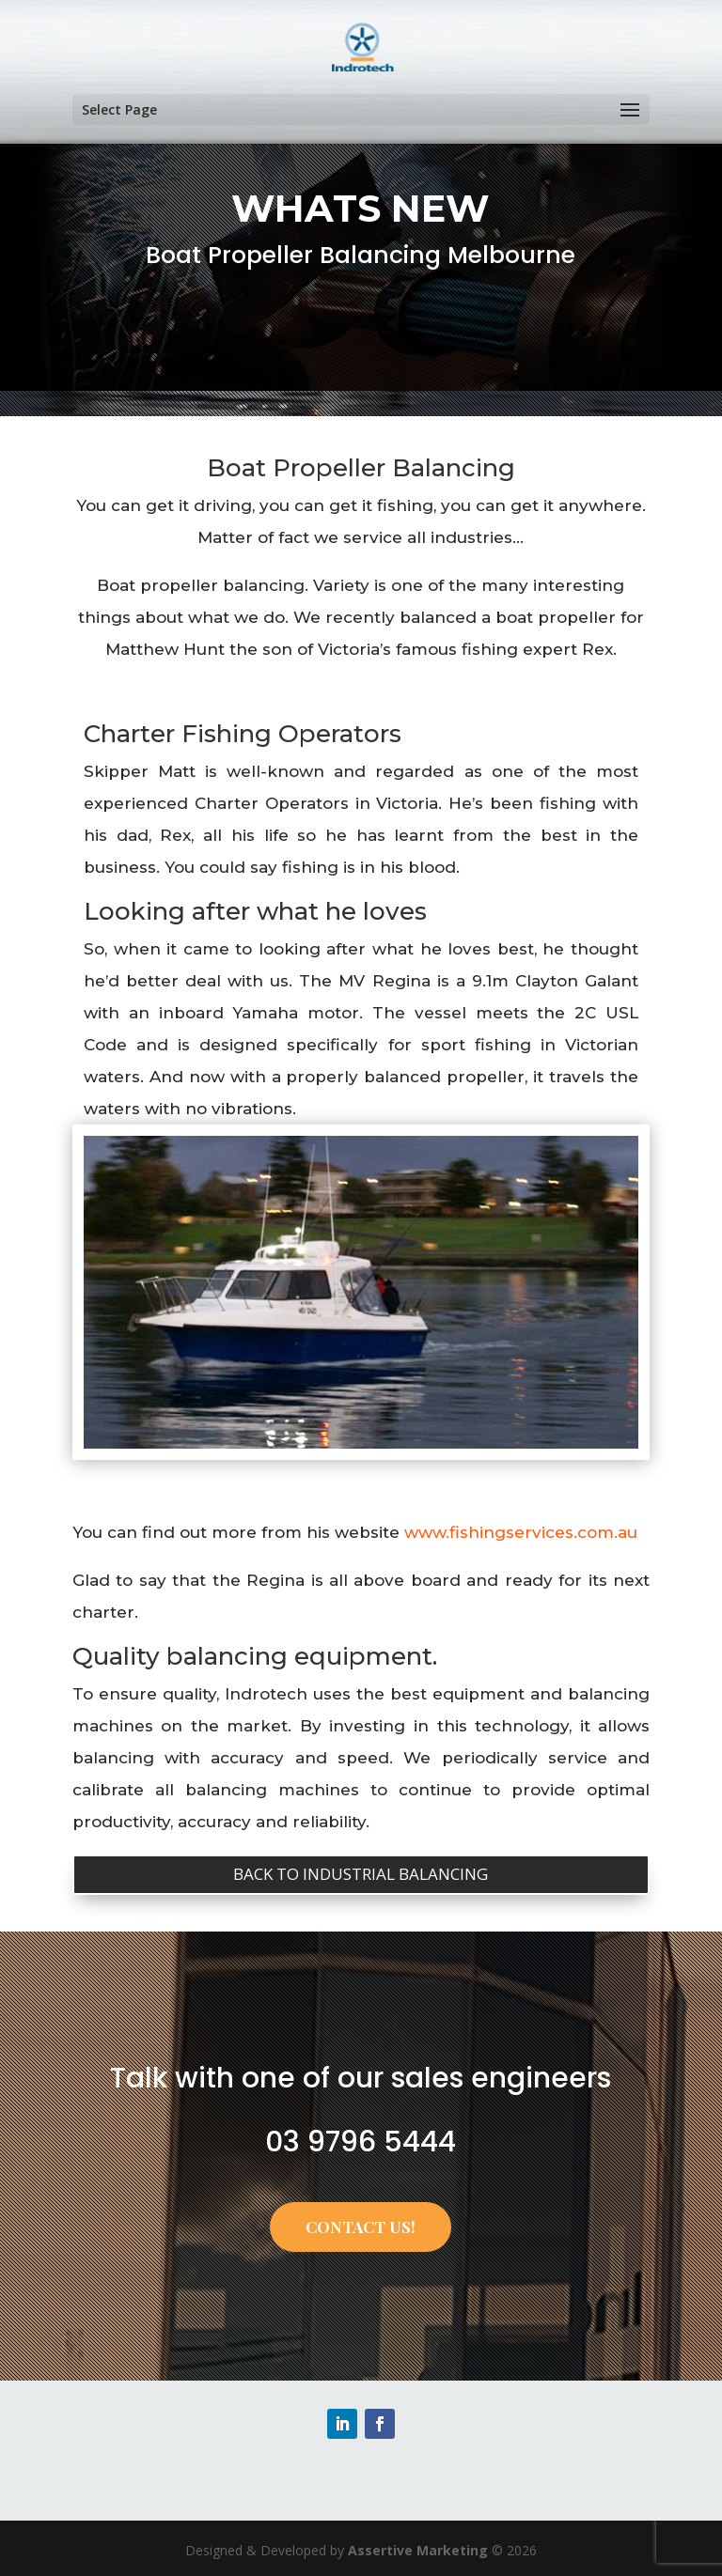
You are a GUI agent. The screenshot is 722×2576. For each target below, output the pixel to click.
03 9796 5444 (360, 2142)
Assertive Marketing (418, 2550)
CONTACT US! (361, 2226)
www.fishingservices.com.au (520, 1532)
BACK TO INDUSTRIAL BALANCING (360, 1874)
